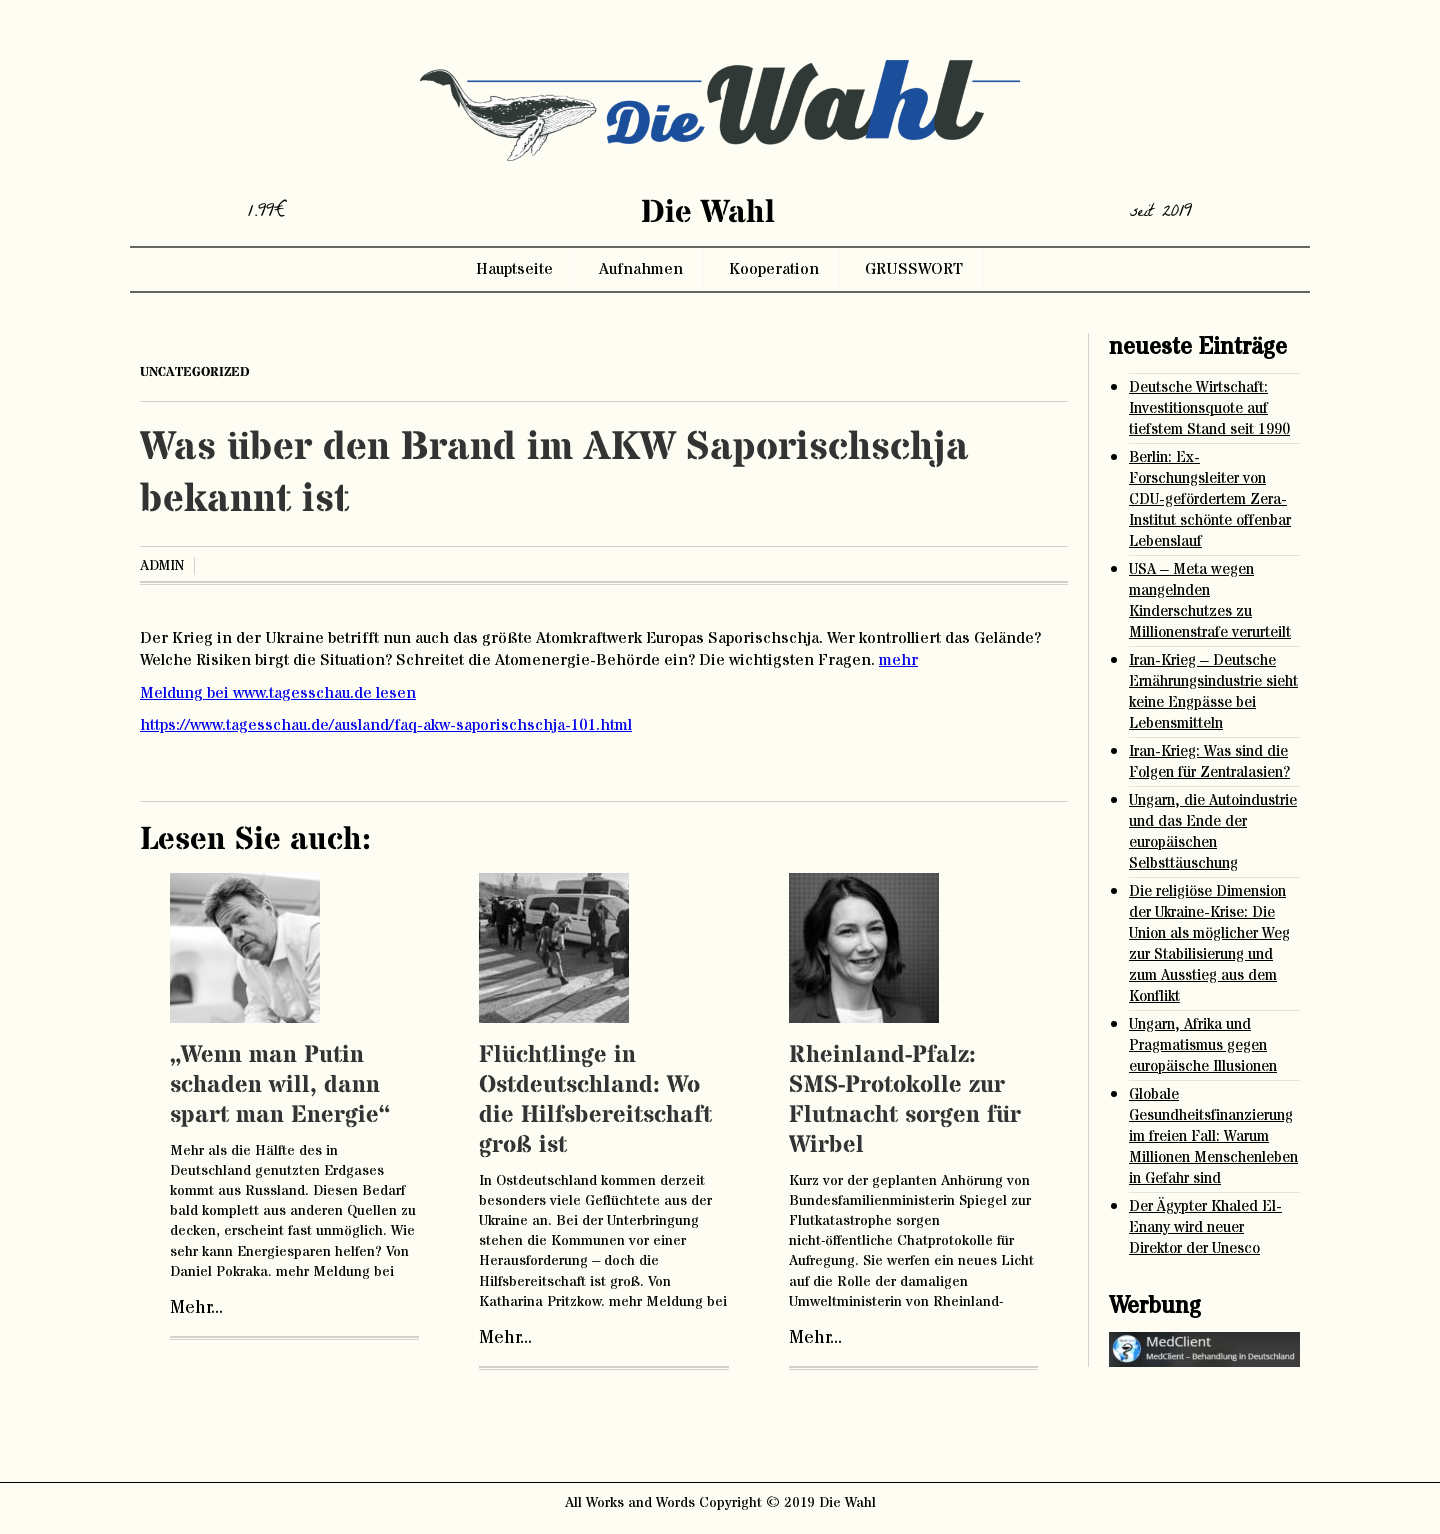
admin (162, 566)
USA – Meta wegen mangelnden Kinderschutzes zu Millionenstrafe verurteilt (1210, 601)
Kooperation (774, 269)
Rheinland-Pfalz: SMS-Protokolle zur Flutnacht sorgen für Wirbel (905, 1100)
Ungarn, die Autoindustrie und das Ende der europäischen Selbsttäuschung (1213, 832)
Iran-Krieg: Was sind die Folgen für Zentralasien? (1209, 762)
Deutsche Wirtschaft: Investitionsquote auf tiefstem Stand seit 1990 (1209, 408)
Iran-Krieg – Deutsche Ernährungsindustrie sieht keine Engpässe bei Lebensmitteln (1213, 692)
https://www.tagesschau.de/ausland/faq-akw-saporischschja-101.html (386, 725)
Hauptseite (514, 269)
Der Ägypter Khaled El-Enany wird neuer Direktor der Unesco (1205, 1227)
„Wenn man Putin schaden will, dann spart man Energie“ (280, 1085)
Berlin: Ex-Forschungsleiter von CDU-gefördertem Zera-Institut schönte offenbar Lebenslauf (1210, 499)
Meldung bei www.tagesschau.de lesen (278, 693)
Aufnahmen (641, 269)
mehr (898, 660)
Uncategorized (195, 372)
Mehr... (196, 1308)
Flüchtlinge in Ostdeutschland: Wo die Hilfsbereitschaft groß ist (595, 1100)
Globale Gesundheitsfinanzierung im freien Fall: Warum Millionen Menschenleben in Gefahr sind (1213, 1136)
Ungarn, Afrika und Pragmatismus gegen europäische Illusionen (1203, 1045)
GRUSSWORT (914, 269)
